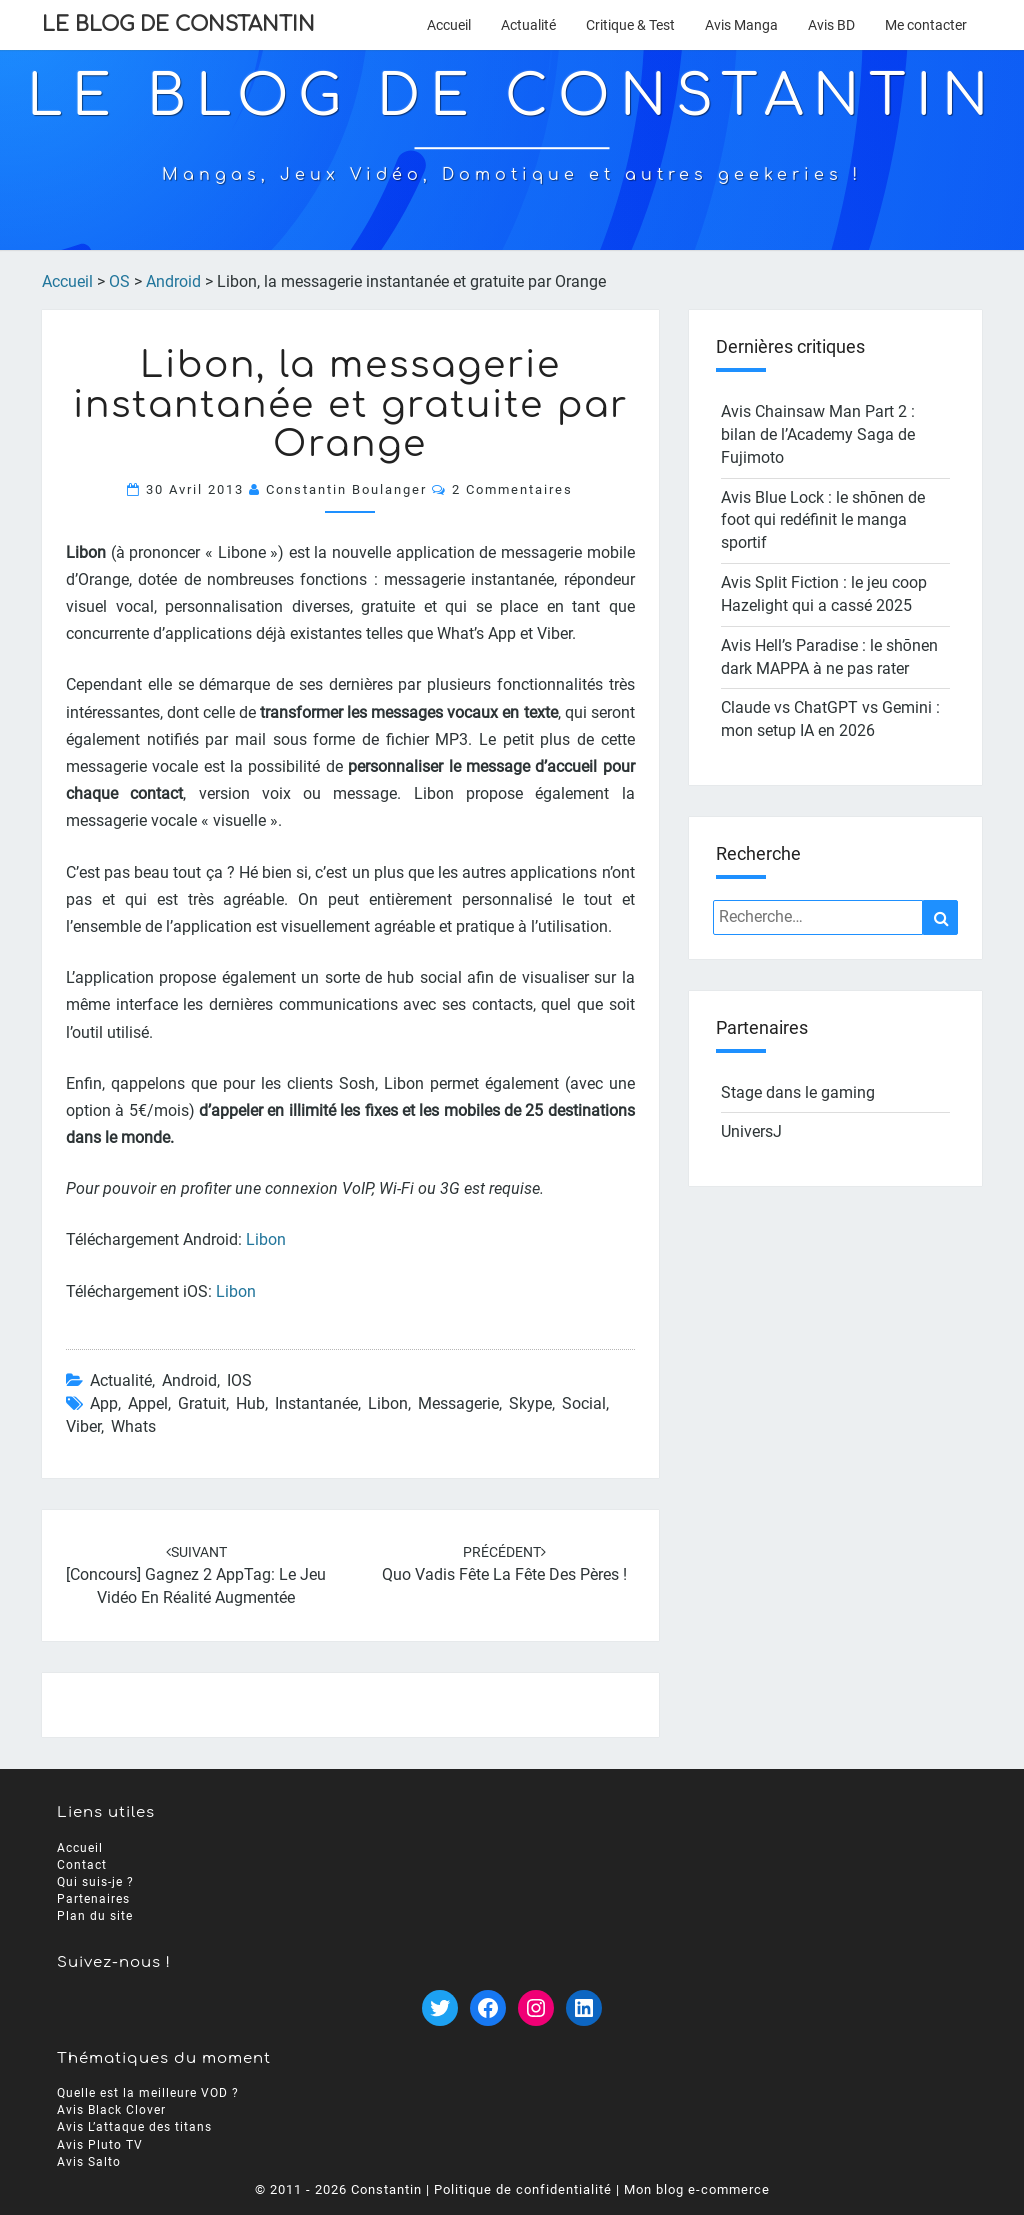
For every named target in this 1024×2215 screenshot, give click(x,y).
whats (133, 1426)
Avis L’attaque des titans (134, 2127)
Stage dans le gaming (798, 1092)
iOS (239, 1380)
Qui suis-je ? (95, 1882)
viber (83, 1426)
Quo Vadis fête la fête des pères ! (504, 1574)
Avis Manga (741, 25)
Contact (82, 1865)
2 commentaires (512, 489)
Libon (266, 1239)
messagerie (458, 1403)
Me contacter (926, 25)
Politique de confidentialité (523, 2189)
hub (250, 1403)
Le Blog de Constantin (178, 24)
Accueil (449, 25)
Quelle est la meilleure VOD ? (148, 2093)
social (584, 1403)
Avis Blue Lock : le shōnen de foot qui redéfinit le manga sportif (823, 520)
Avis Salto (89, 2162)
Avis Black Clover (111, 2110)
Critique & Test (630, 25)
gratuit (202, 1403)
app (104, 1403)
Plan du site (95, 1916)
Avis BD (831, 25)
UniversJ (751, 1131)
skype (530, 1403)
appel (148, 1403)
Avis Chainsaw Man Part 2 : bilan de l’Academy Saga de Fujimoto (818, 434)
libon (388, 1403)
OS (119, 281)
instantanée (316, 1403)
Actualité (528, 25)
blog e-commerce (713, 2189)
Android (173, 281)
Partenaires (93, 1899)
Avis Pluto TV (100, 2145)
